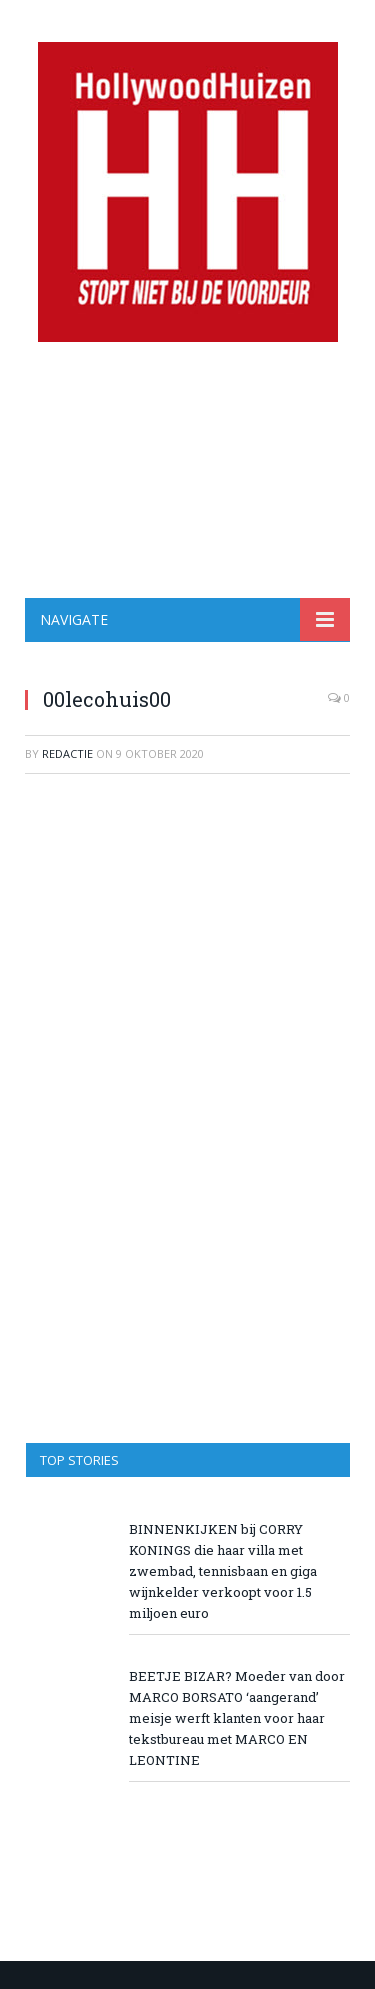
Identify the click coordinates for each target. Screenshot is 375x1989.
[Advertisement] (187, 470)
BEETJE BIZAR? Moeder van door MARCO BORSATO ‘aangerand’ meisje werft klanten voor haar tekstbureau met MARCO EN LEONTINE (237, 1718)
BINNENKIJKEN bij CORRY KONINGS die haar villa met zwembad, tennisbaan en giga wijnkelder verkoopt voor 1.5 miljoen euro (223, 1571)
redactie (67, 753)
